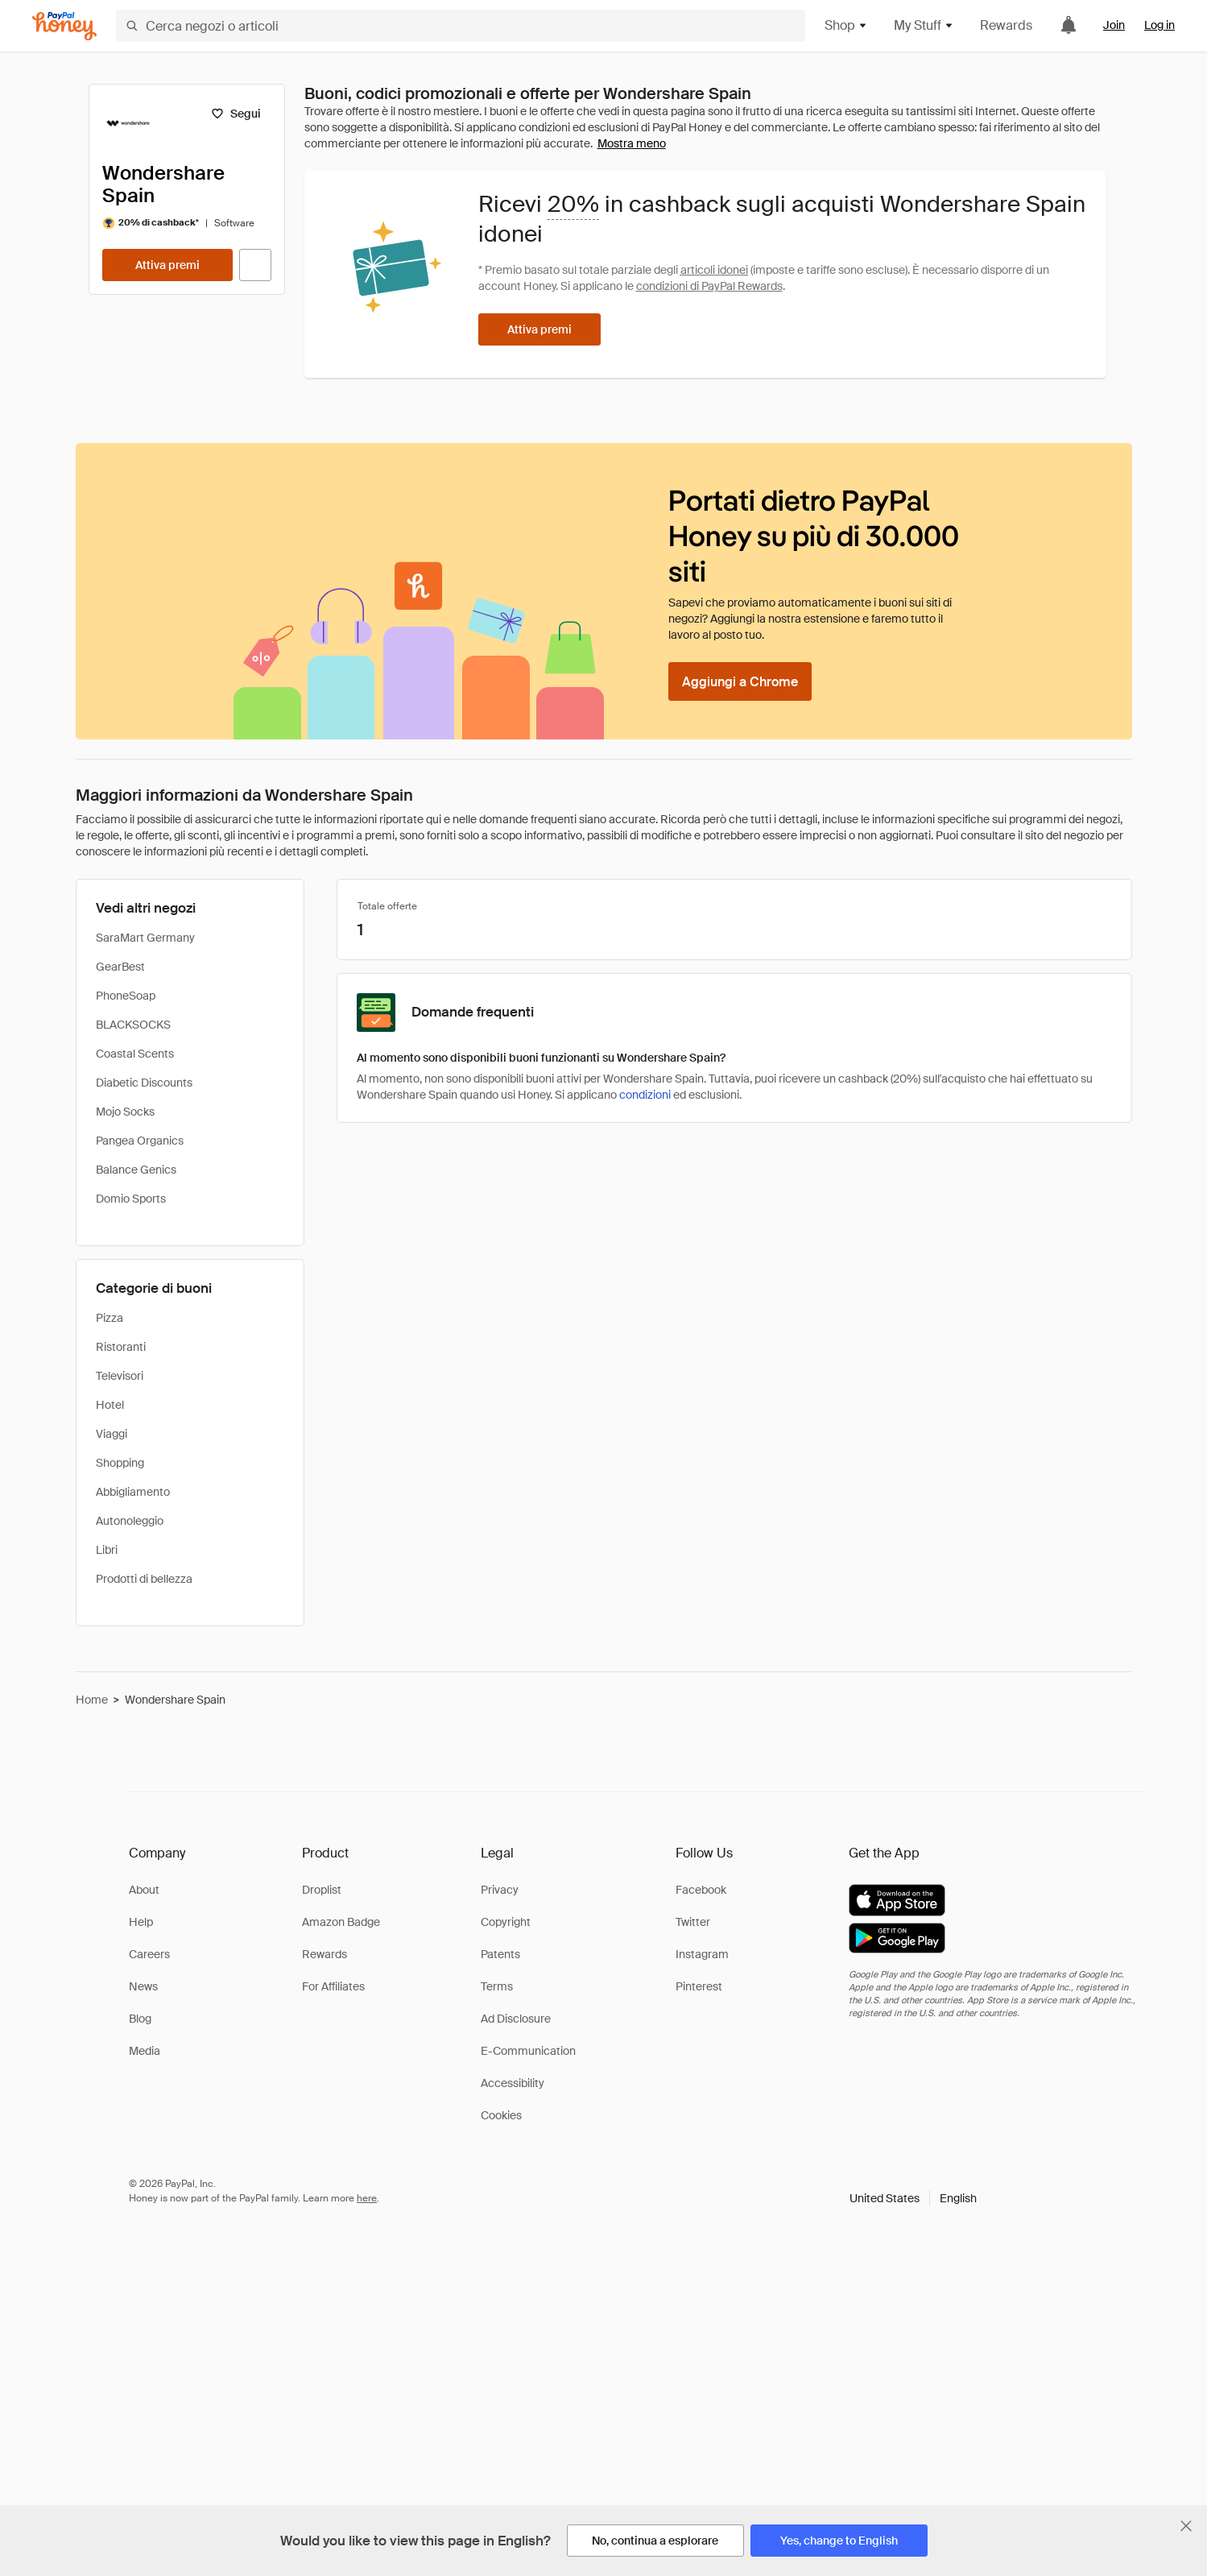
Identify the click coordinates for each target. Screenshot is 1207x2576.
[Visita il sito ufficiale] (255, 265)
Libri (107, 1550)
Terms (497, 1986)
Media (144, 2051)
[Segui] (236, 113)
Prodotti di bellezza (144, 1579)
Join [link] (1114, 25)
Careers (149, 1954)
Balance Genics (136, 1169)
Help (141, 1922)
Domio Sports (131, 1198)
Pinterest (699, 1986)
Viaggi (111, 1434)
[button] (913, 2198)
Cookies (501, 2115)
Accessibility (512, 2083)
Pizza (109, 1318)
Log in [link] (1159, 25)
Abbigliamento (133, 1492)
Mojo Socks (125, 1111)
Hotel (110, 1405)
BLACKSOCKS (133, 1024)
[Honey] (64, 26)
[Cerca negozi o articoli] (460, 26)
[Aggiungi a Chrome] (740, 681)
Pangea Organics (140, 1140)
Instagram (702, 1954)
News (143, 1986)
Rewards (1006, 25)
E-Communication (528, 2051)
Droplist (321, 1889)
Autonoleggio (129, 1521)
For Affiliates (333, 1986)
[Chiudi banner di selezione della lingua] (1186, 2526)
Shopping (120, 1463)
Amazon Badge (341, 1922)
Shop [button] (846, 25)
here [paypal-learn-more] (367, 2198)
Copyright (506, 1922)
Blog (140, 2018)
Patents (500, 1954)
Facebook (701, 1889)
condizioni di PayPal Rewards (709, 286)
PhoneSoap (125, 995)
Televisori (119, 1376)
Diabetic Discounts (144, 1082)
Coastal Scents (135, 1053)
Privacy (500, 1889)
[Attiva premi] (167, 265)
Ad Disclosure (516, 2018)
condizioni (645, 1094)
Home (92, 1699)
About (144, 1889)
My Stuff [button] (924, 25)
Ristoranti (121, 1347)
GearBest (120, 966)
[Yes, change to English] (839, 2540)
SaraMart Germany (145, 937)
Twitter (693, 1922)
